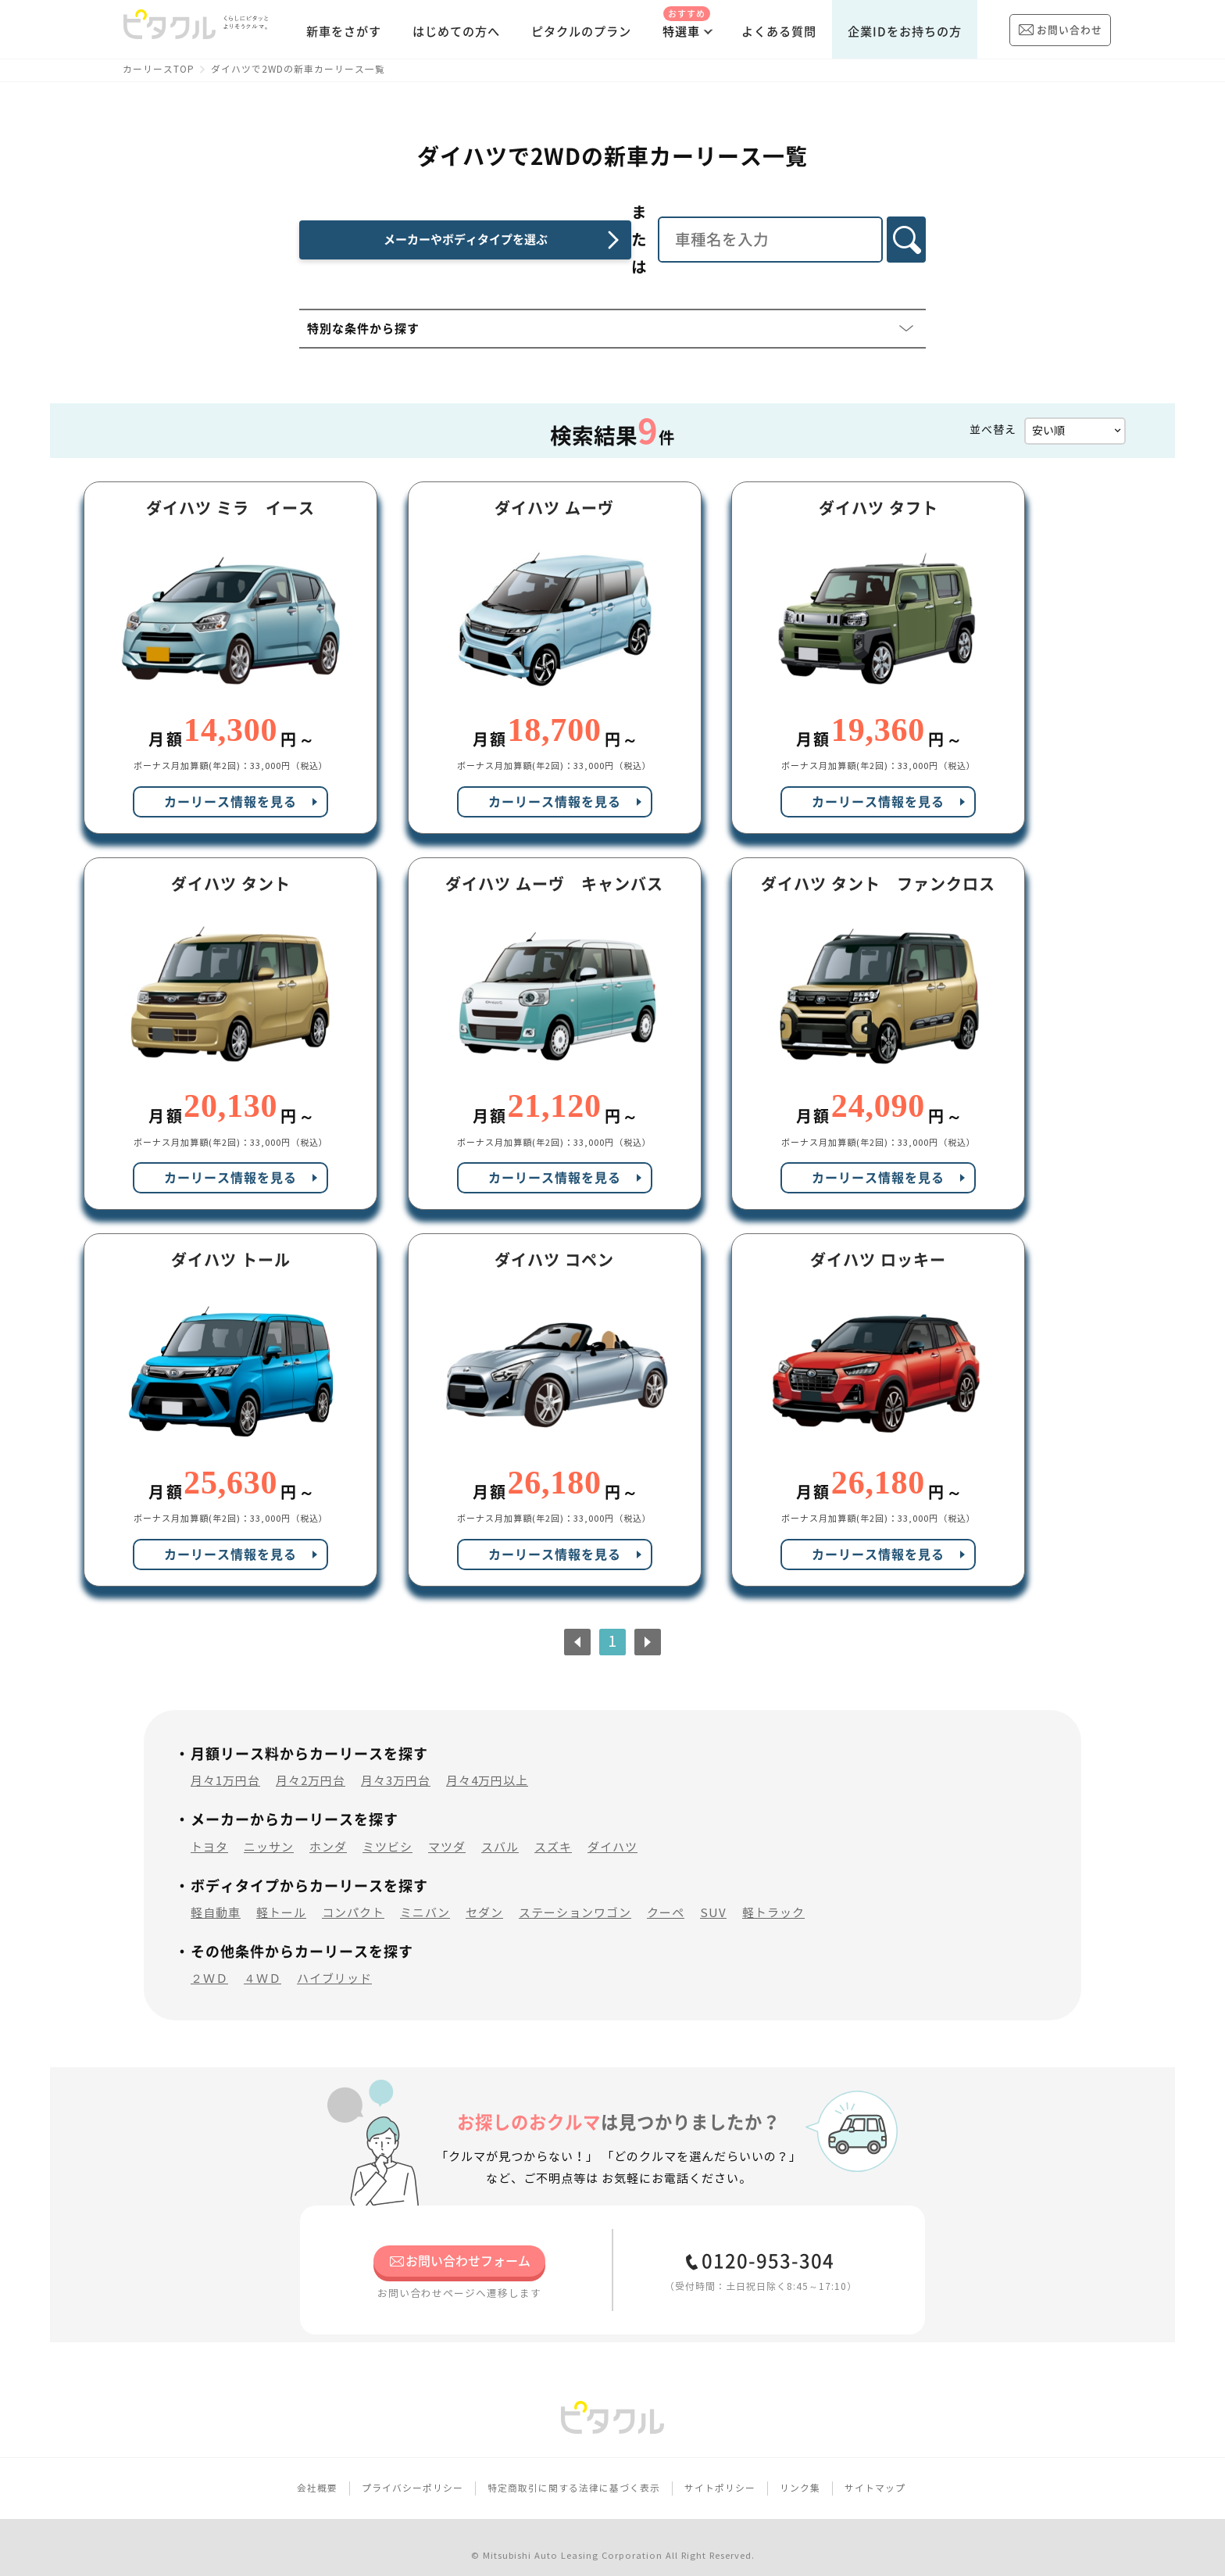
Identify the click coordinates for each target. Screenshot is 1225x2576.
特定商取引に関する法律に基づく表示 (574, 2469)
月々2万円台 (310, 1762)
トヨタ (209, 1828)
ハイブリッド (334, 1960)
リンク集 (800, 2469)
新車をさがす (343, 32)
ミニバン (425, 1894)
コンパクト (353, 1894)
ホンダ (328, 1828)
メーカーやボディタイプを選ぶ (435, 221)
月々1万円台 (225, 1762)
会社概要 (317, 2469)
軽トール (281, 1894)
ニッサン (269, 1828)
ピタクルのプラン (581, 32)
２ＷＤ (209, 1960)
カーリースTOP (159, 69)
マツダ (447, 1828)
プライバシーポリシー (412, 2469)
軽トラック (773, 1894)
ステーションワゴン (575, 1894)
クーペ (665, 1894)
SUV (713, 1894)
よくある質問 (778, 32)
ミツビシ (387, 1828)
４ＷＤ (262, 1960)
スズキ (553, 1828)
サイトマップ (875, 2469)
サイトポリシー (719, 2469)
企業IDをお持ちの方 (905, 32)
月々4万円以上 (487, 1762)
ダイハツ (613, 1828)
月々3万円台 (395, 1762)
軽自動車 (216, 1894)
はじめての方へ (456, 32)
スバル (500, 1828)
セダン (484, 1894)
